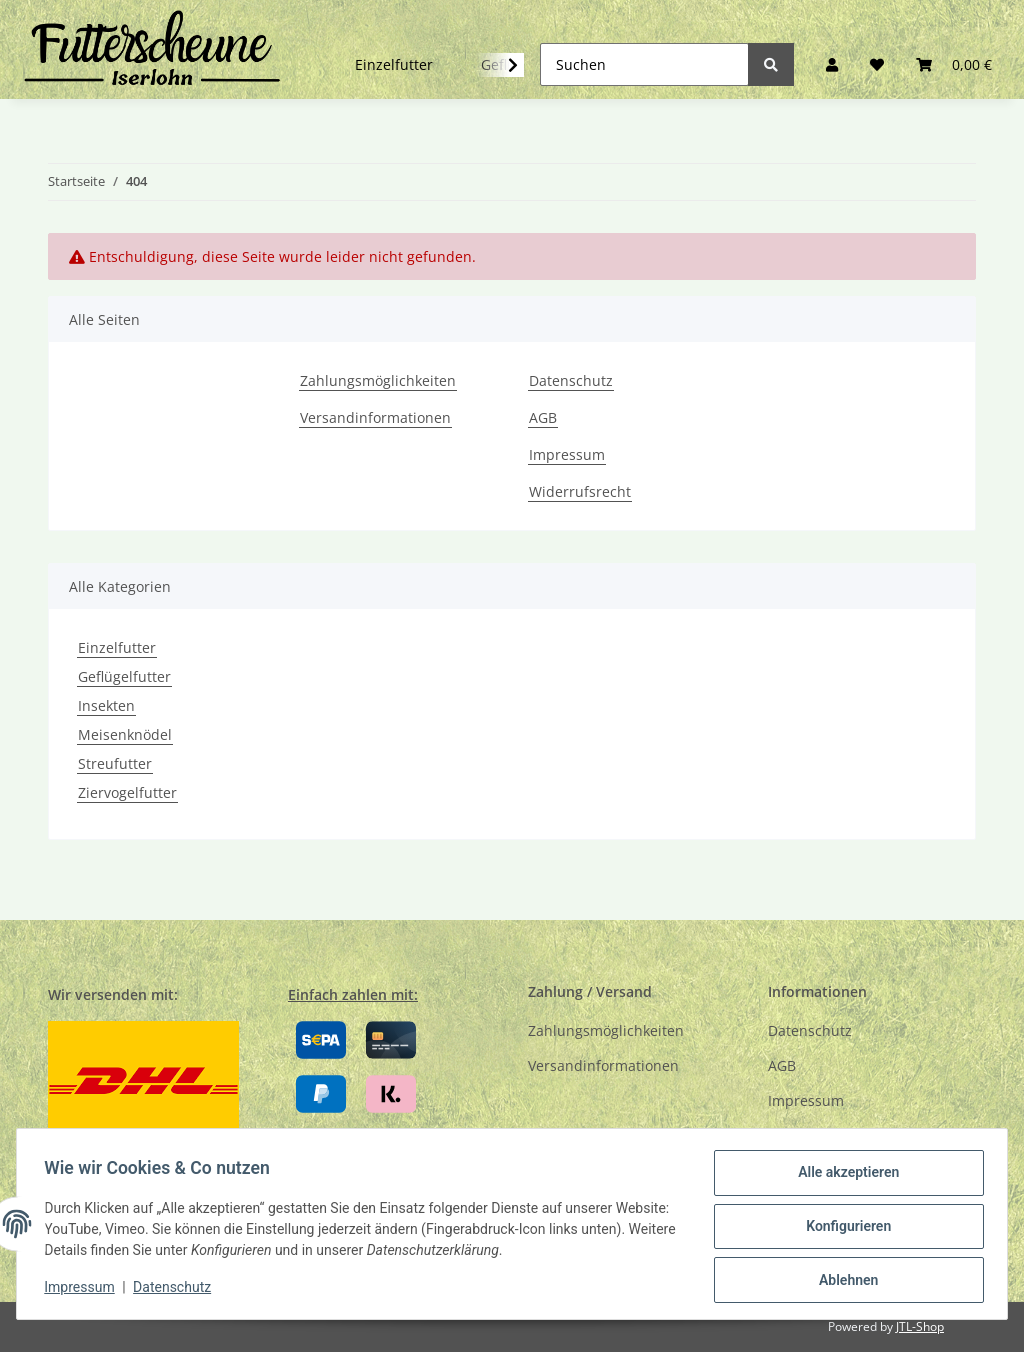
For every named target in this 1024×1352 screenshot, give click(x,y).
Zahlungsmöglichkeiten (378, 380)
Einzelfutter (117, 647)
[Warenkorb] (954, 64)
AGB (543, 417)
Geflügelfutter (124, 676)
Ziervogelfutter (127, 792)
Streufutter (115, 763)
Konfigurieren (843, 1229)
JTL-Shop (920, 1326)
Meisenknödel (125, 734)
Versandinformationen (375, 417)
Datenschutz (571, 380)
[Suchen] (644, 64)
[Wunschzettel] (877, 64)
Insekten (106, 705)
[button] (832, 64)
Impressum (567, 454)
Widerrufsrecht (580, 491)
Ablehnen (843, 1281)
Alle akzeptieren (843, 1177)
